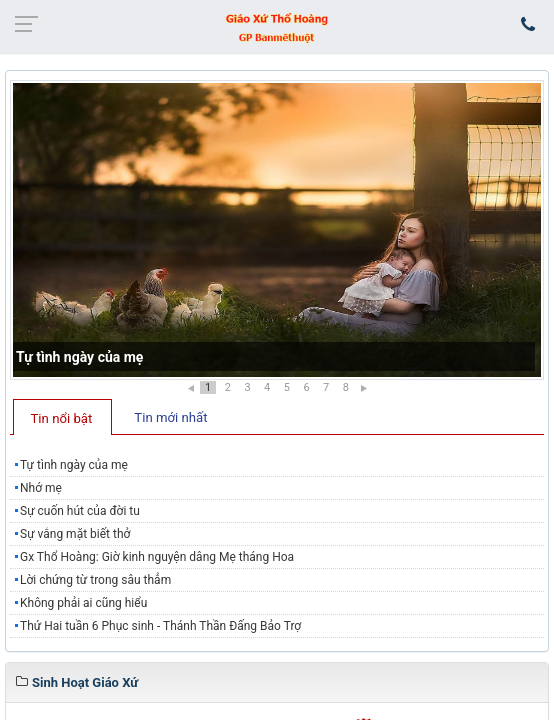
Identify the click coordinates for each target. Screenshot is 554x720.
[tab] (62, 417)
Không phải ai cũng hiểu (83, 603)
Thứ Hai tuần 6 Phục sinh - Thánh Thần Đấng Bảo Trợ (160, 626)
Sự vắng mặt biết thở (75, 534)
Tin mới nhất (170, 417)
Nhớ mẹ (41, 488)
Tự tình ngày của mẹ (79, 357)
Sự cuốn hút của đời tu (80, 511)
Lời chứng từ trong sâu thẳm (95, 580)
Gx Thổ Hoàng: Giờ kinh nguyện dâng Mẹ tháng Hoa (157, 557)
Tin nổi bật (62, 418)
